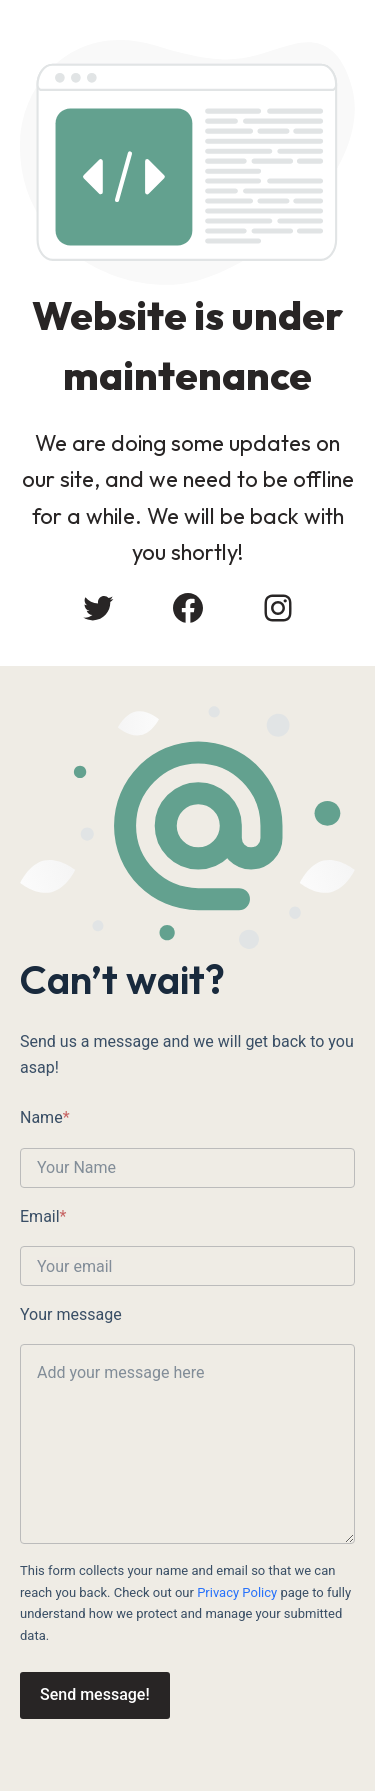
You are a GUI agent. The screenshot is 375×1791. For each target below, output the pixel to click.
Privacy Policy (237, 1592)
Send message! (95, 1694)
